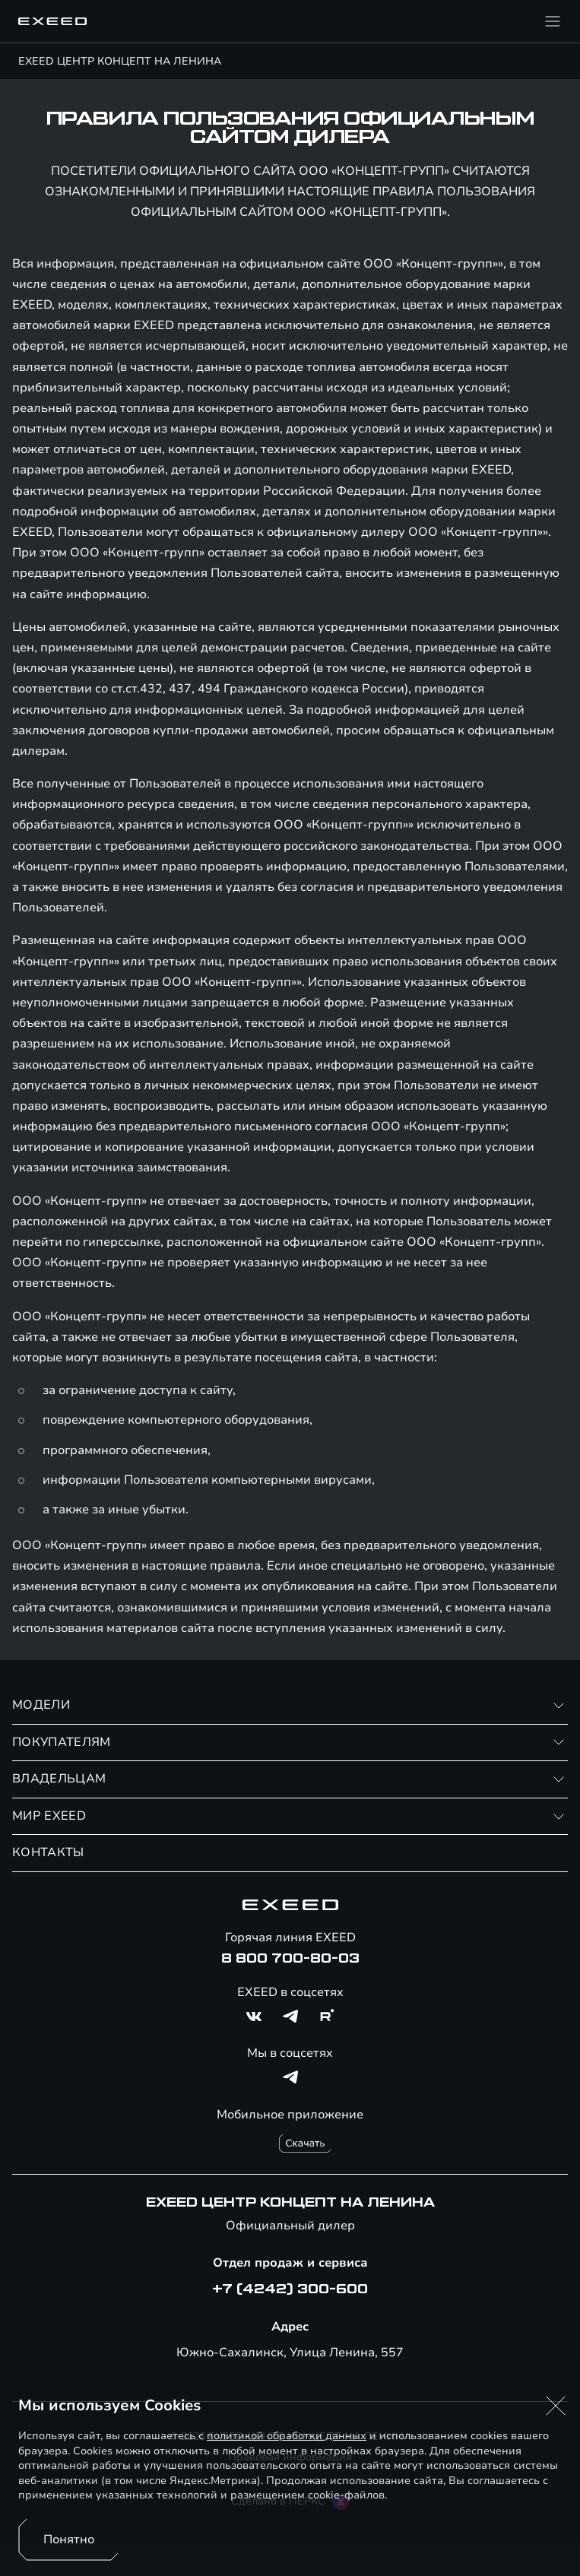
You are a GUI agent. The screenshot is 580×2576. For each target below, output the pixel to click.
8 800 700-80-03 (290, 1959)
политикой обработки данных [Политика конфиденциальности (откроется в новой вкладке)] (286, 2436)
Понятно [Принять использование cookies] (68, 2539)
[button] (555, 2405)
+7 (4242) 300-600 (290, 2289)
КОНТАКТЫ (48, 1852)
